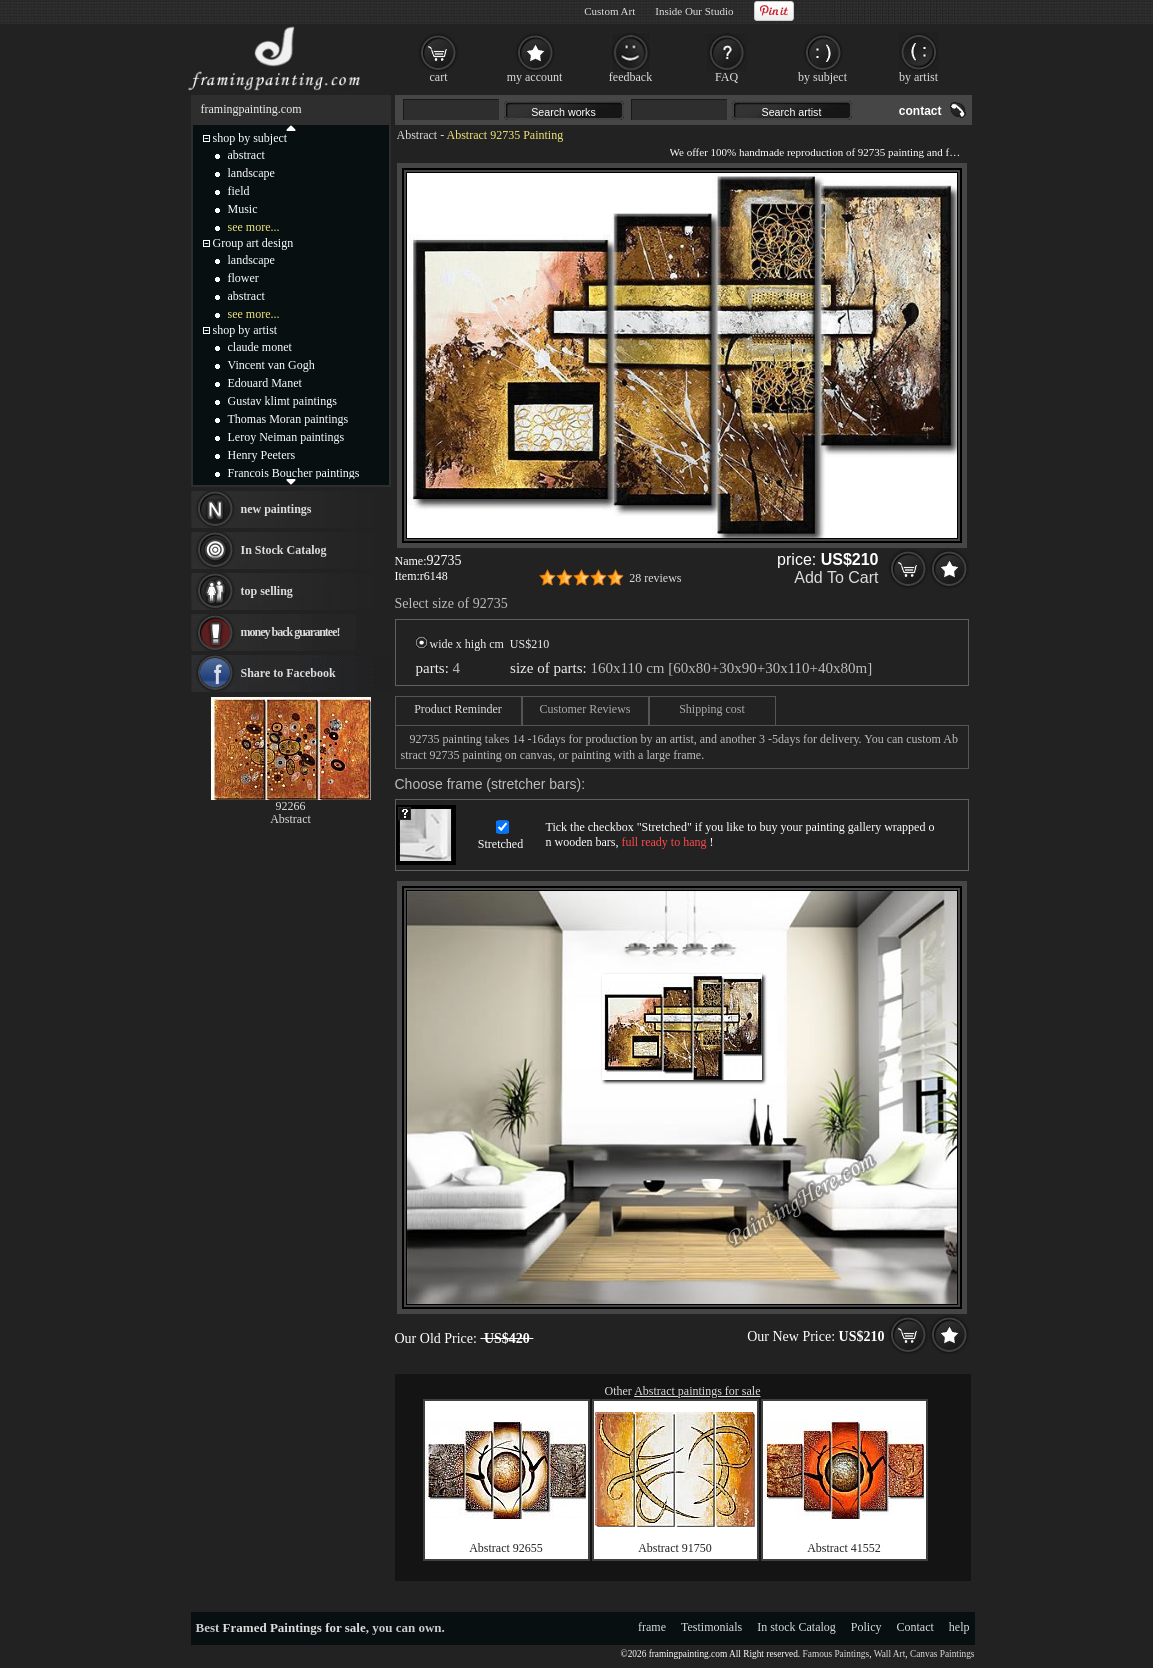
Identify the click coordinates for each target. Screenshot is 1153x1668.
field (239, 191)
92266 (291, 806)
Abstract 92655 (506, 1548)
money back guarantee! (290, 632)
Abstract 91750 (675, 1548)
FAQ (726, 77)
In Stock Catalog (284, 550)
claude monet (260, 347)
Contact (915, 1627)
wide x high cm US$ (483, 644)
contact (920, 111)
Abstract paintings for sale (697, 1391)
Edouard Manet (265, 383)
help (959, 1627)
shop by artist (245, 330)
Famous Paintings (836, 1654)
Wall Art (890, 1654)
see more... (254, 227)
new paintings (276, 509)
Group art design (253, 243)
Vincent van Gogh (271, 365)
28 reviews (655, 578)
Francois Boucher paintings (294, 473)
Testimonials (711, 1627)
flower (243, 278)
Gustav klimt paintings (282, 401)
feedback (630, 77)
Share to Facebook (288, 673)
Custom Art (609, 11)
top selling (267, 591)
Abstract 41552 (844, 1548)
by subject (822, 77)
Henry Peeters (262, 455)
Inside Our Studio (694, 11)
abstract (246, 155)
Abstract (417, 135)
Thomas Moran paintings (288, 419)
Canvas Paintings (942, 1654)
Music (243, 209)
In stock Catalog (796, 1627)
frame (652, 1627)
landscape (251, 173)
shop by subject (250, 138)
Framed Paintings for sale (294, 1627)
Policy (866, 1627)
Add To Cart (836, 577)
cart (439, 77)
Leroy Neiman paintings (286, 437)
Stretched (500, 844)
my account (535, 77)
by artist (918, 77)
